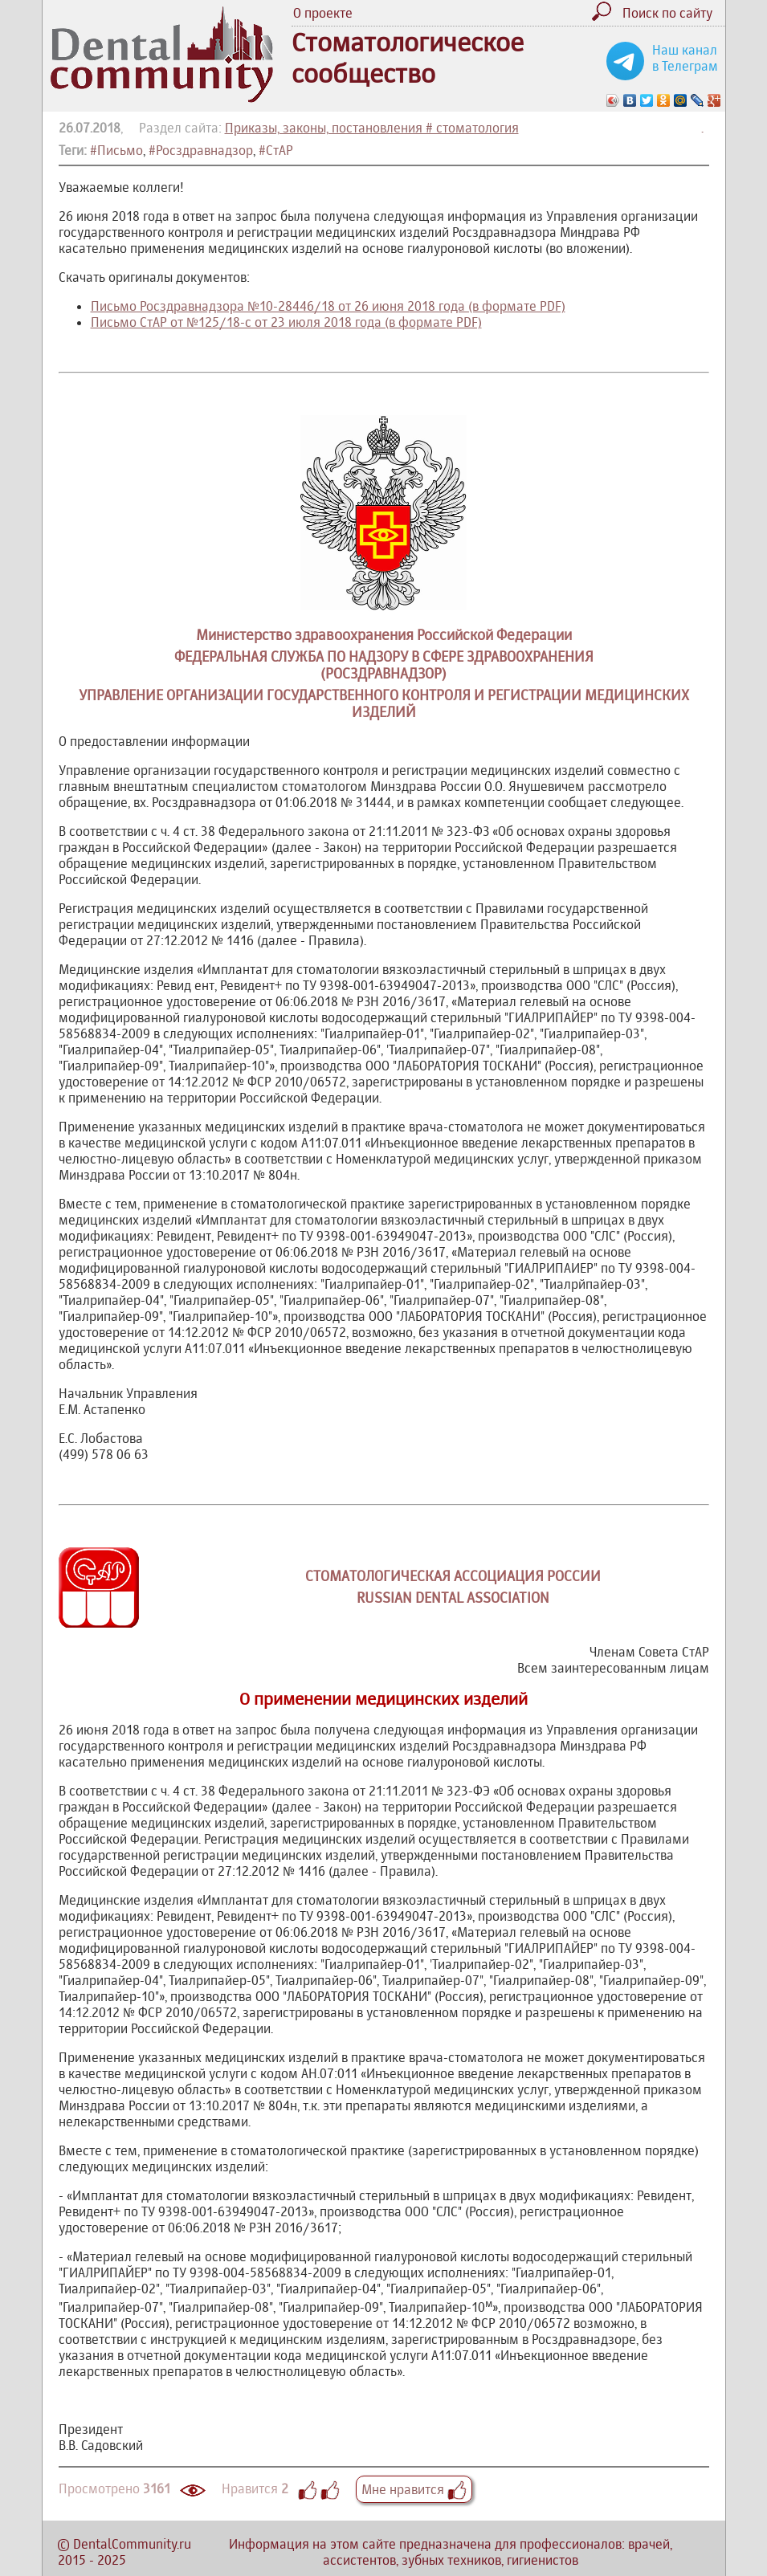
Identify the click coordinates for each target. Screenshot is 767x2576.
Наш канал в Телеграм (685, 58)
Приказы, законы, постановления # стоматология (372, 128)
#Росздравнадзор (201, 150)
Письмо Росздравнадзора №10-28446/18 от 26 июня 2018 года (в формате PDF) (328, 306)
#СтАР (276, 150)
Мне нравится (414, 2489)
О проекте (323, 13)
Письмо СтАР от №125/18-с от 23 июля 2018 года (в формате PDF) (286, 322)
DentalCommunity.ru (132, 2544)
